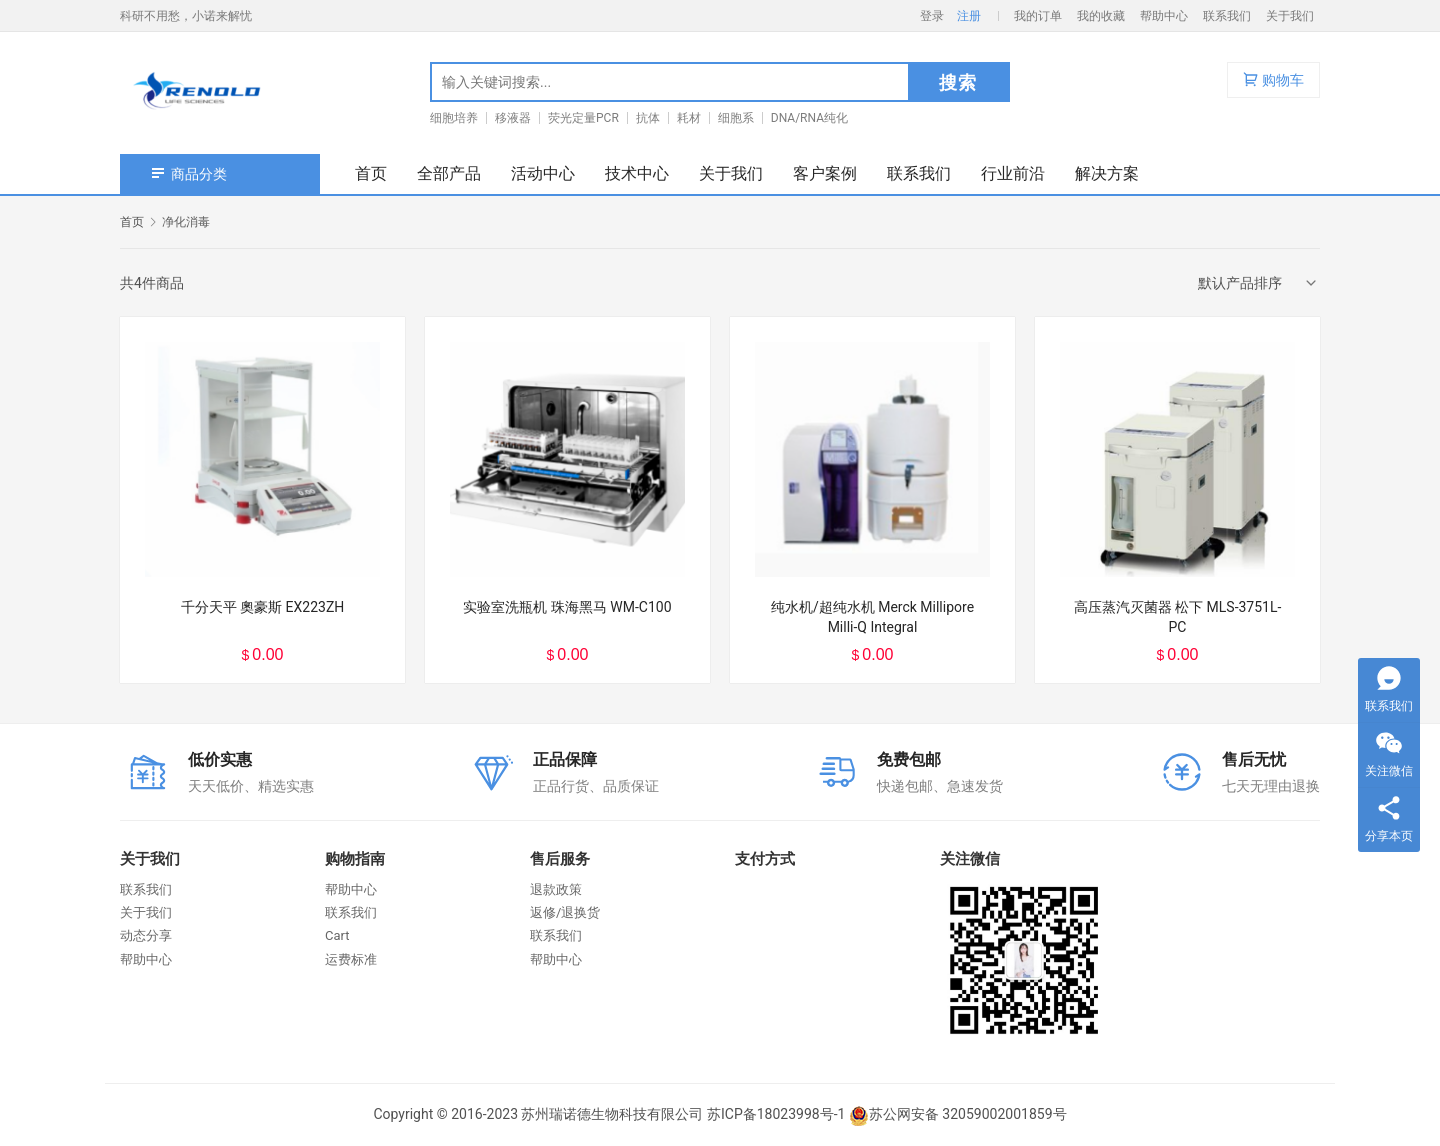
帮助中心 (1164, 16)
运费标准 (351, 959)
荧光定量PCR (583, 118)
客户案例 (825, 173)
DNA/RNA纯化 (809, 118)
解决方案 (1107, 173)
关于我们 (1290, 16)
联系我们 (1227, 16)
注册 (969, 16)
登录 (932, 16)
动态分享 (146, 935)
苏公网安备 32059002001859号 (958, 1114)
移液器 (513, 118)
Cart (337, 935)
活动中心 (543, 173)
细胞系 (736, 118)
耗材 (689, 118)
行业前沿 (1013, 173)
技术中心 (637, 173)
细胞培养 (454, 118)
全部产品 (449, 173)
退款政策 (556, 889)
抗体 (648, 118)
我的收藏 (1101, 16)
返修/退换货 (565, 912)
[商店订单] (1259, 283)
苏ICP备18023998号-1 (776, 1114)
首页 (371, 173)
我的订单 (1038, 16)
